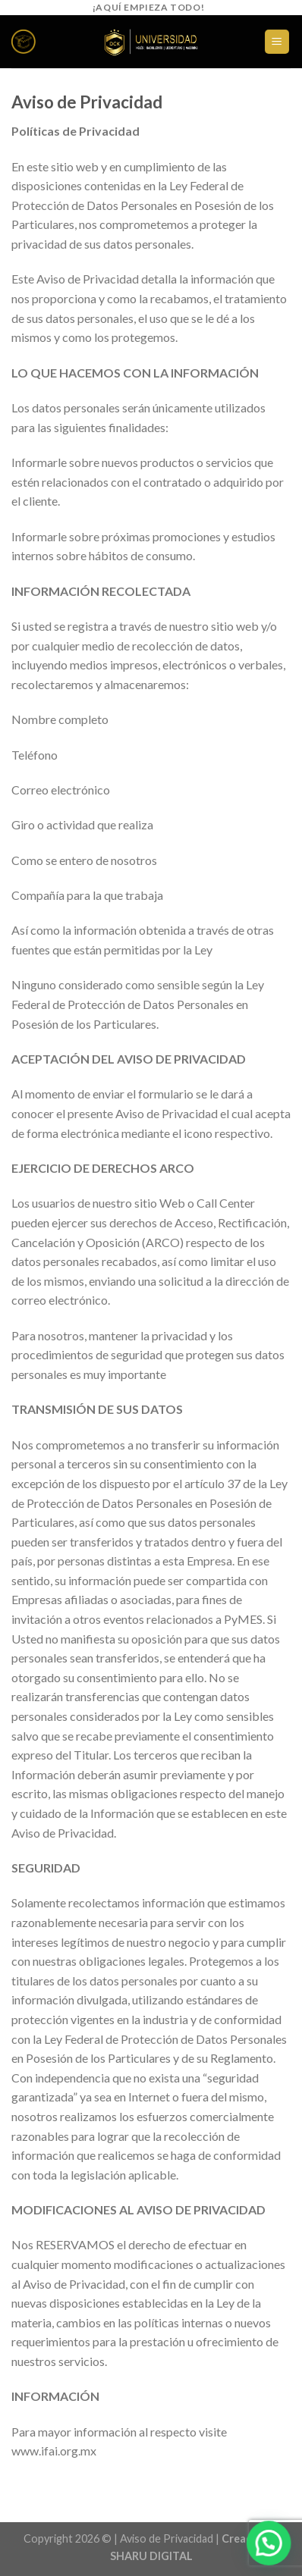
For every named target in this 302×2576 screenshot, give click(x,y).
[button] (271, 2549)
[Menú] (277, 42)
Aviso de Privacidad (166, 2538)
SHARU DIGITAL (151, 2555)
